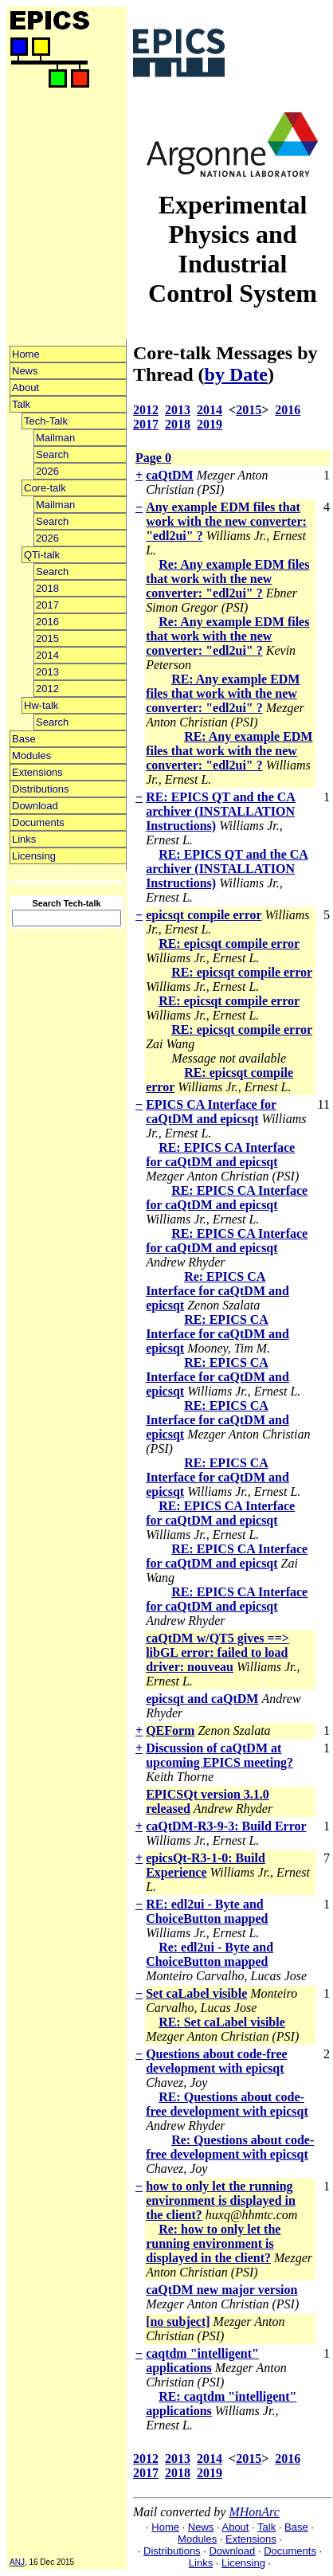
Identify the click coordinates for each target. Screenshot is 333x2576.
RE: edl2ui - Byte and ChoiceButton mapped (207, 1911)
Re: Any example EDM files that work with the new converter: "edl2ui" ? (227, 579)
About (25, 387)
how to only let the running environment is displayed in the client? (221, 2200)
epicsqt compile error (203, 915)
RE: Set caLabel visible (222, 2022)
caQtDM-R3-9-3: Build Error (226, 1826)
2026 (47, 471)
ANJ (17, 2562)
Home (26, 354)
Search (52, 454)
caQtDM (170, 475)
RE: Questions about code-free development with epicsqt (227, 2104)
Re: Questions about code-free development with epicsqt (230, 2147)
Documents (38, 822)
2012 (47, 689)
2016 (47, 622)
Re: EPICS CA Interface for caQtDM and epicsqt (217, 1291)
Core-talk (45, 488)
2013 (47, 672)
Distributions (40, 789)
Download (35, 806)
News (25, 371)
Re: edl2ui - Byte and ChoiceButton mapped (209, 1954)
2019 (209, 424)
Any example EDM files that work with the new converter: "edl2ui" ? (226, 521)
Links (24, 839)
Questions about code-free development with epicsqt (216, 2061)
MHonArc (254, 2512)
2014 (47, 655)
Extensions (37, 772)
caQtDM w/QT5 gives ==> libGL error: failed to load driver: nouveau (217, 1652)
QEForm (170, 1730)
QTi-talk (42, 555)
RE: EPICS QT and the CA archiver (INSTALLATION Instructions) (221, 811)
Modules (31, 755)
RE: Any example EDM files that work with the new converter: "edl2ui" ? (223, 693)
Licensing (34, 856)
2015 (47, 638)
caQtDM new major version (221, 2289)
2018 (47, 588)
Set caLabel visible (196, 1993)
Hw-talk (41, 705)
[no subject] (178, 2321)
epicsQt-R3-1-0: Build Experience (205, 1865)
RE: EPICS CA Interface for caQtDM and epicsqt (220, 1155)
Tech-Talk (46, 421)
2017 (47, 605)
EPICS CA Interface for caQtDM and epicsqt (211, 1112)
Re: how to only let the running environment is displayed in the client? (213, 2243)
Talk (21, 404)
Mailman (55, 438)
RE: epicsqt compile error (229, 943)
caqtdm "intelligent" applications (202, 2360)
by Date (236, 374)
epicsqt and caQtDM (202, 1698)
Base (24, 739)
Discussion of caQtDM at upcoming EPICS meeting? (219, 1755)
